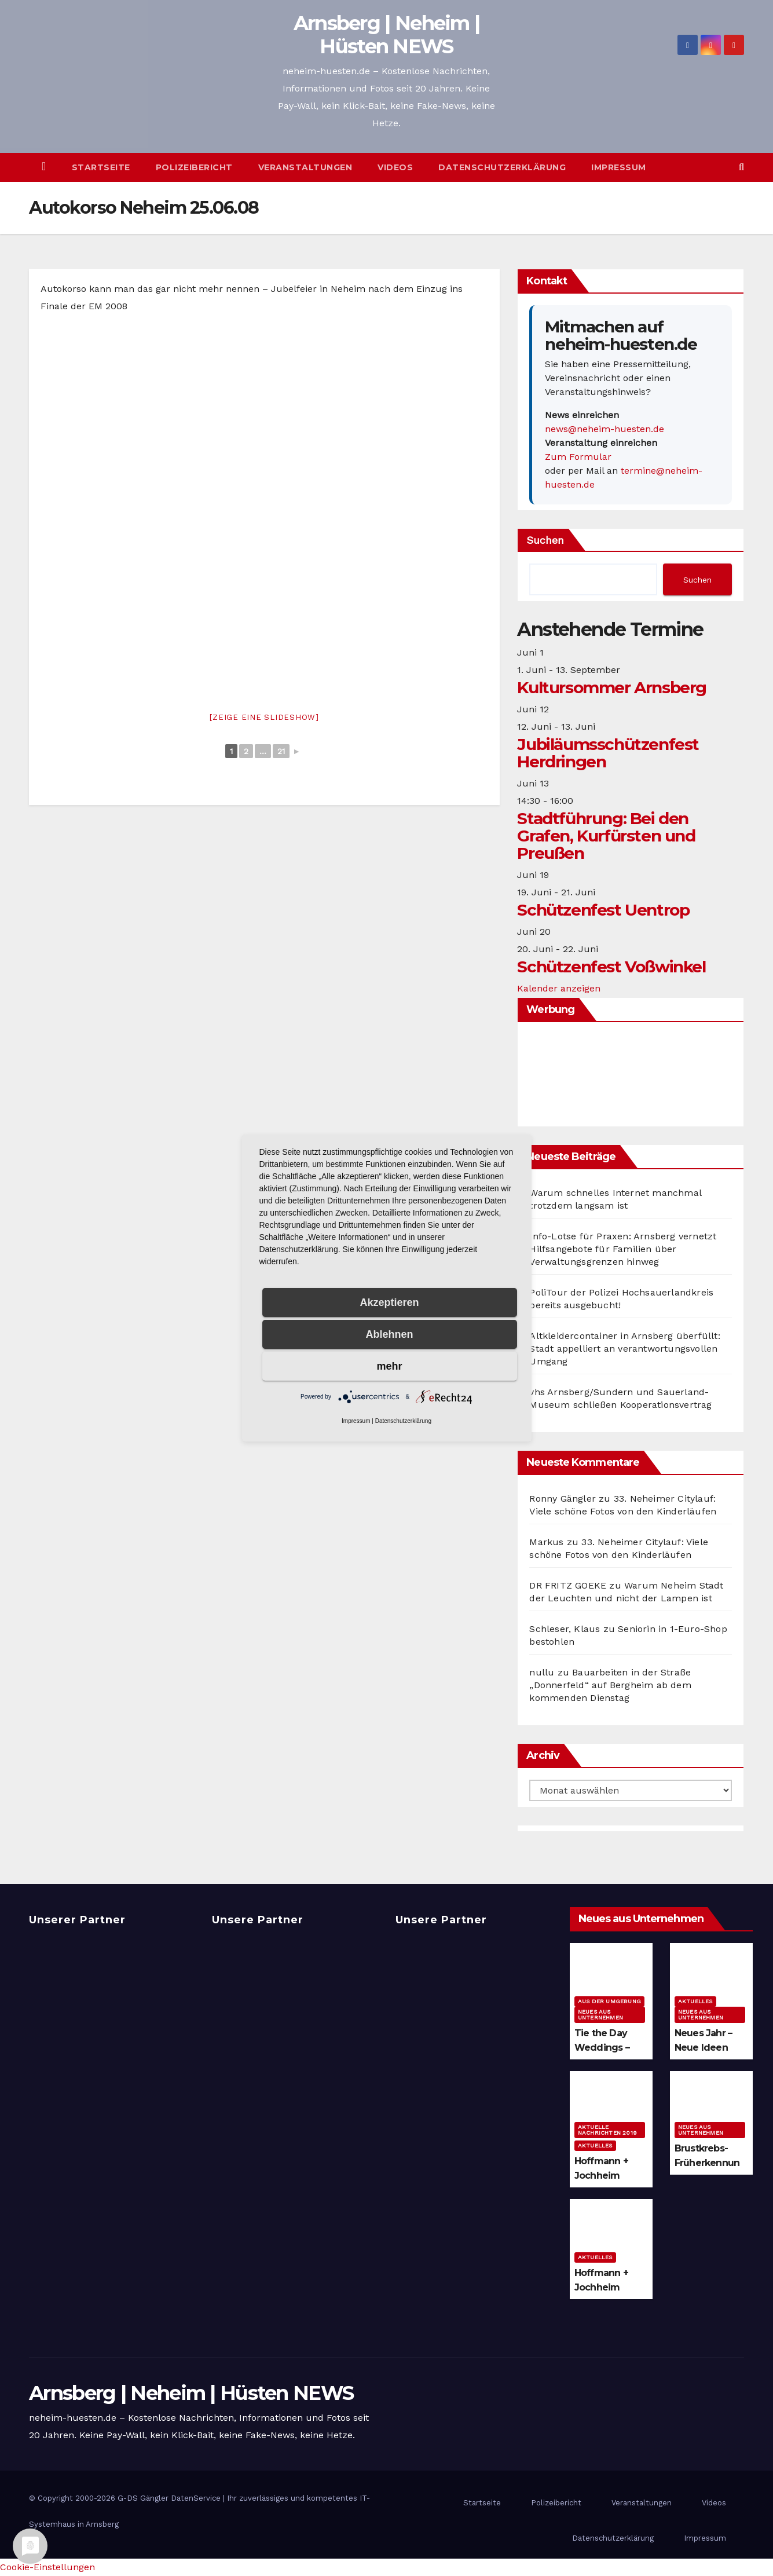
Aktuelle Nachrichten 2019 (607, 2130)
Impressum (618, 167)
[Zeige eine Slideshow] (264, 717)
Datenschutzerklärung (502, 167)
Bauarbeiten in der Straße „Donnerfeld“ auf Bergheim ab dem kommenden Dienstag (610, 1685)
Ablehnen (389, 1334)
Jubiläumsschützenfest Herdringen (608, 752)
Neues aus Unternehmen (600, 2014)
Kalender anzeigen (558, 988)
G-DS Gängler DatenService (169, 2498)
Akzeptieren (389, 1302)
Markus (546, 1541)
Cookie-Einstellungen (47, 2567)
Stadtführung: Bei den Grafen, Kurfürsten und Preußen (606, 835)
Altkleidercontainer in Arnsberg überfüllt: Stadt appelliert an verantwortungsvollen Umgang (624, 1348)
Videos (395, 167)
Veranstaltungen (305, 167)
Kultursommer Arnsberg (611, 687)
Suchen (545, 540)
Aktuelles (695, 2001)
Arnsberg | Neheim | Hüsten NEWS (387, 34)
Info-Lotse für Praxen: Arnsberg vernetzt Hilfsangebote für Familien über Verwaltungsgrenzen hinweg (622, 1249)
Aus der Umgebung (609, 2001)
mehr (389, 1366)
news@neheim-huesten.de (604, 428)
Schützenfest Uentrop (603, 910)
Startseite (101, 167)
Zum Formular (578, 456)
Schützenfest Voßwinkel (611, 966)
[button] (741, 167)
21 (281, 751)
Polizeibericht (194, 167)
